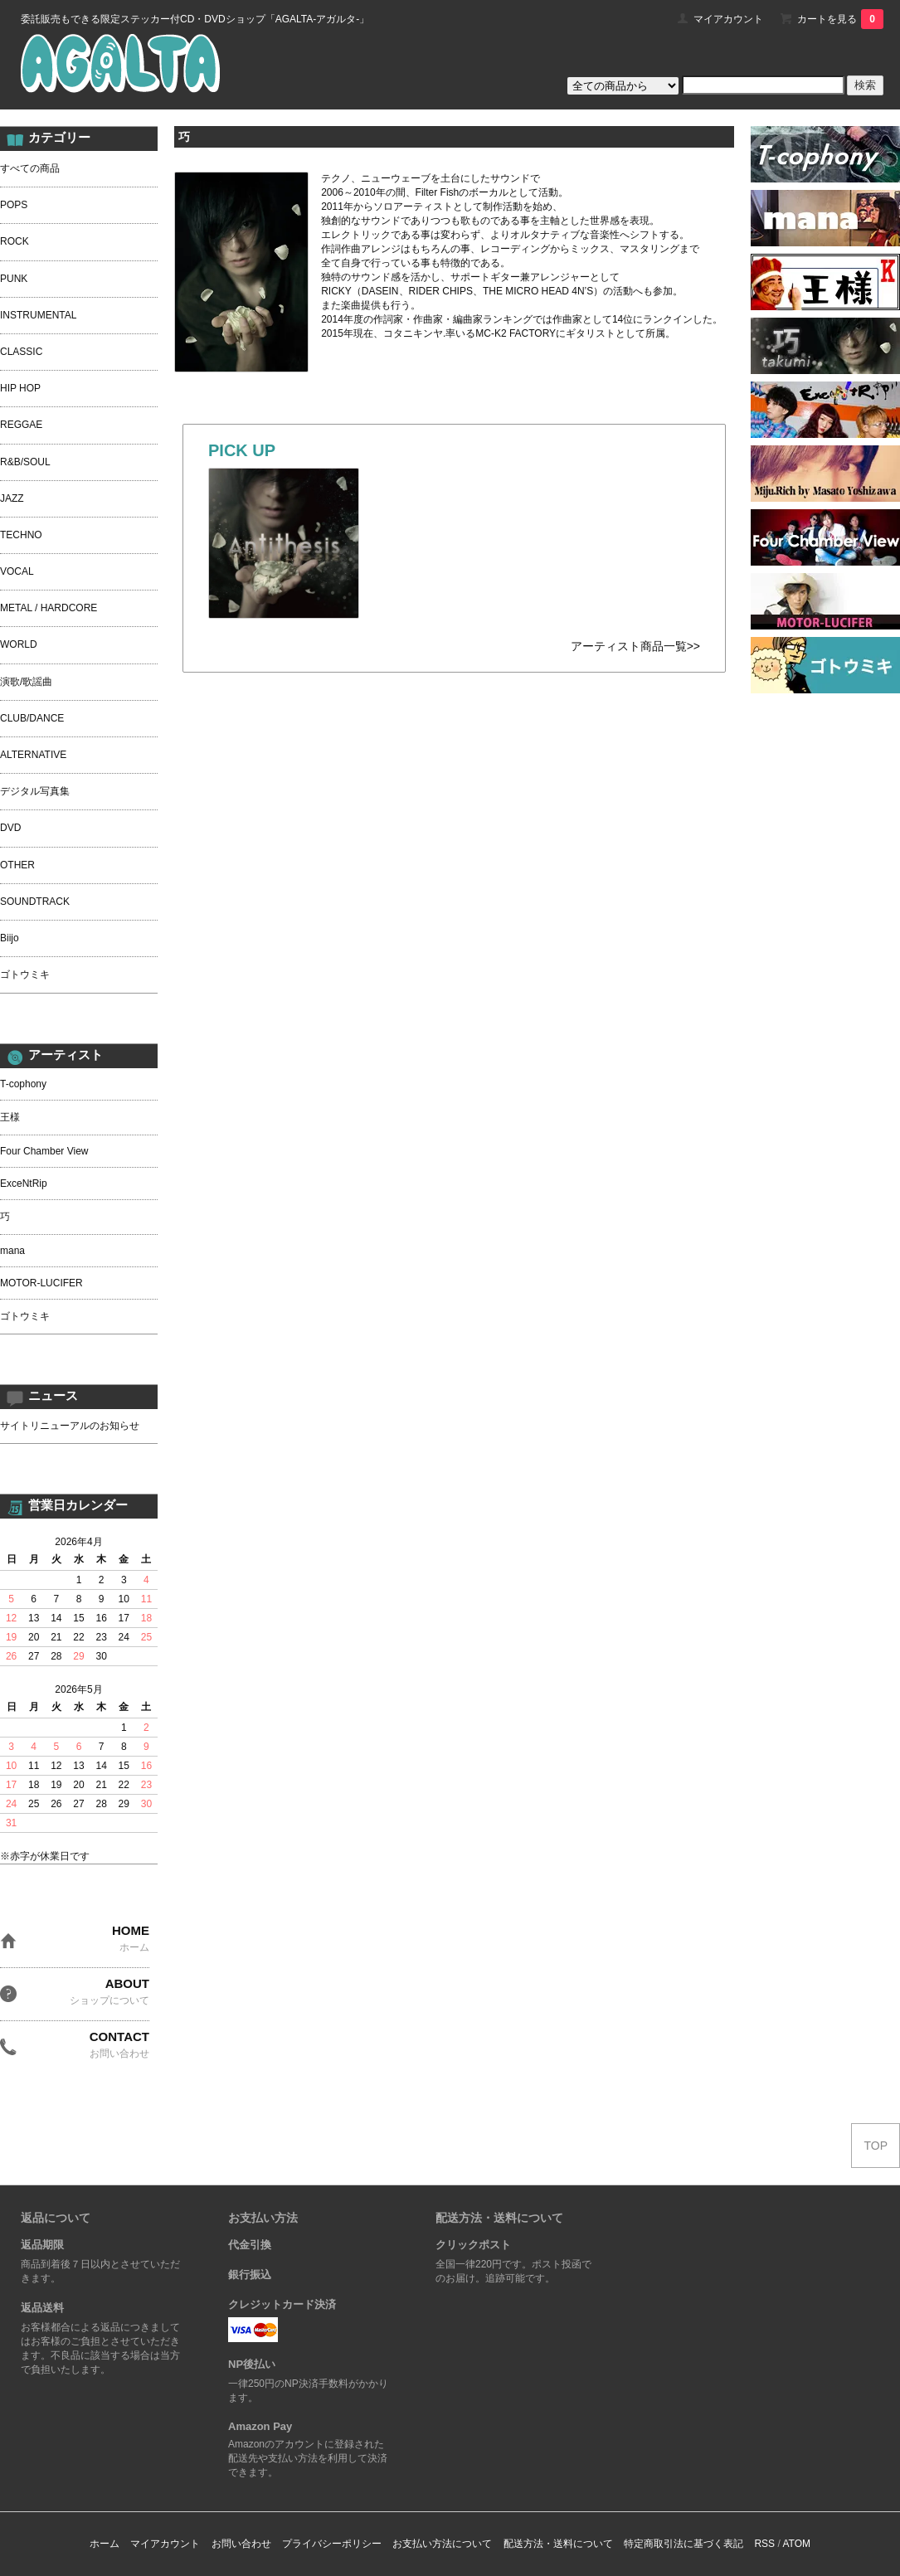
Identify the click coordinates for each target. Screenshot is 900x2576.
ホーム (104, 2543)
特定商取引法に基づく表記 (683, 2543)
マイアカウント (728, 19)
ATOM (796, 2543)
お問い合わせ (241, 2543)
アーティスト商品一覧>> (635, 646)
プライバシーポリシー (332, 2543)
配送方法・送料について (558, 2543)
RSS (764, 2543)
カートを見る (840, 19)
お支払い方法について (442, 2543)
